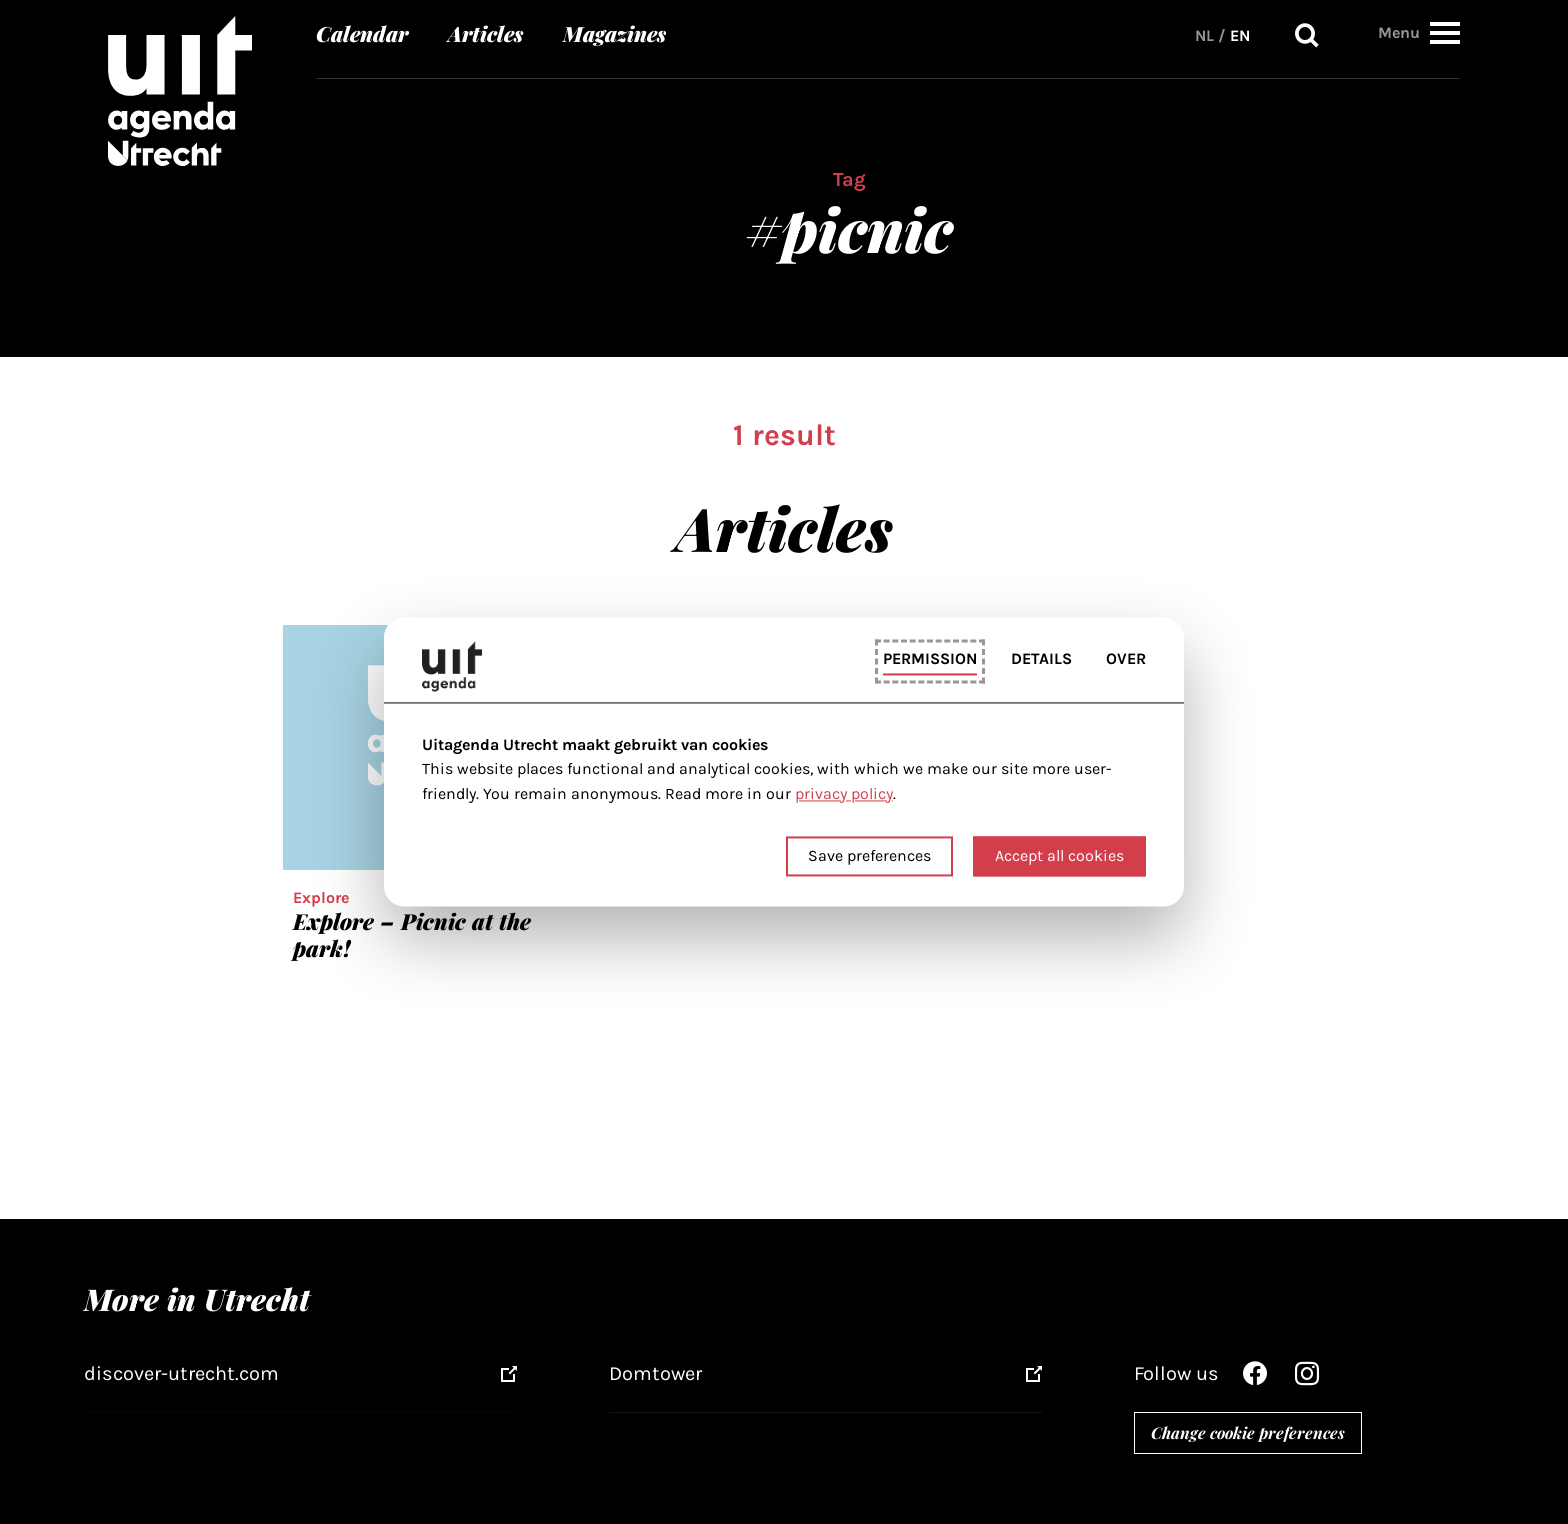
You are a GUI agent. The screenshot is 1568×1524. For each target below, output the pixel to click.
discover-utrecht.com (181, 1373)
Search (1307, 34)
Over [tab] (1126, 658)
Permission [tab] (930, 658)
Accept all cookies (1059, 856)
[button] (1445, 31)
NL (1204, 34)
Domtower (655, 1373)
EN (1240, 34)
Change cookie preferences (1248, 1432)
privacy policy (844, 793)
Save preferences (869, 856)
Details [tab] (1041, 658)
